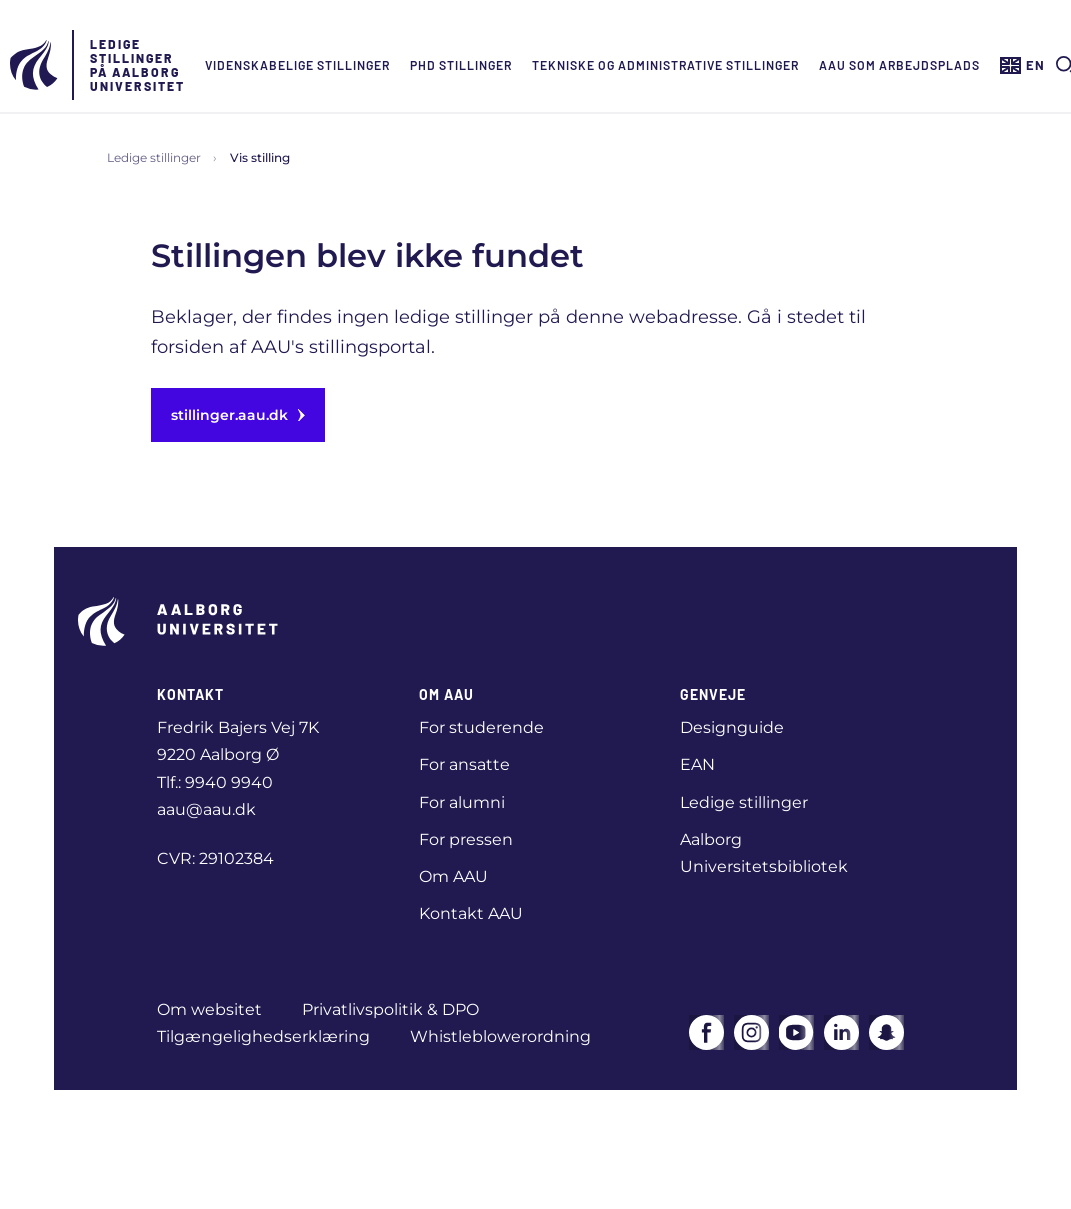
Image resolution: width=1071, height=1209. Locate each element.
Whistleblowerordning (500, 1036)
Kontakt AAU (471, 913)
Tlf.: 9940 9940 (215, 782)
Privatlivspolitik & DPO (390, 1009)
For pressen (466, 839)
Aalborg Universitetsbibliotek (764, 853)
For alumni (462, 802)
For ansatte (464, 764)
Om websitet (209, 1009)
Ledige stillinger (154, 157)
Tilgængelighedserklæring (263, 1036)
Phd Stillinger (461, 65)
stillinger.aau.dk (238, 415)
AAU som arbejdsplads (899, 65)
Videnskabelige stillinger (297, 65)
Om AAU (453, 876)
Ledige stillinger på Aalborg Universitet (137, 65)
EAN (697, 764)
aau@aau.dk (206, 809)
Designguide (732, 727)
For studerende (481, 727)
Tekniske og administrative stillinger (665, 65)
